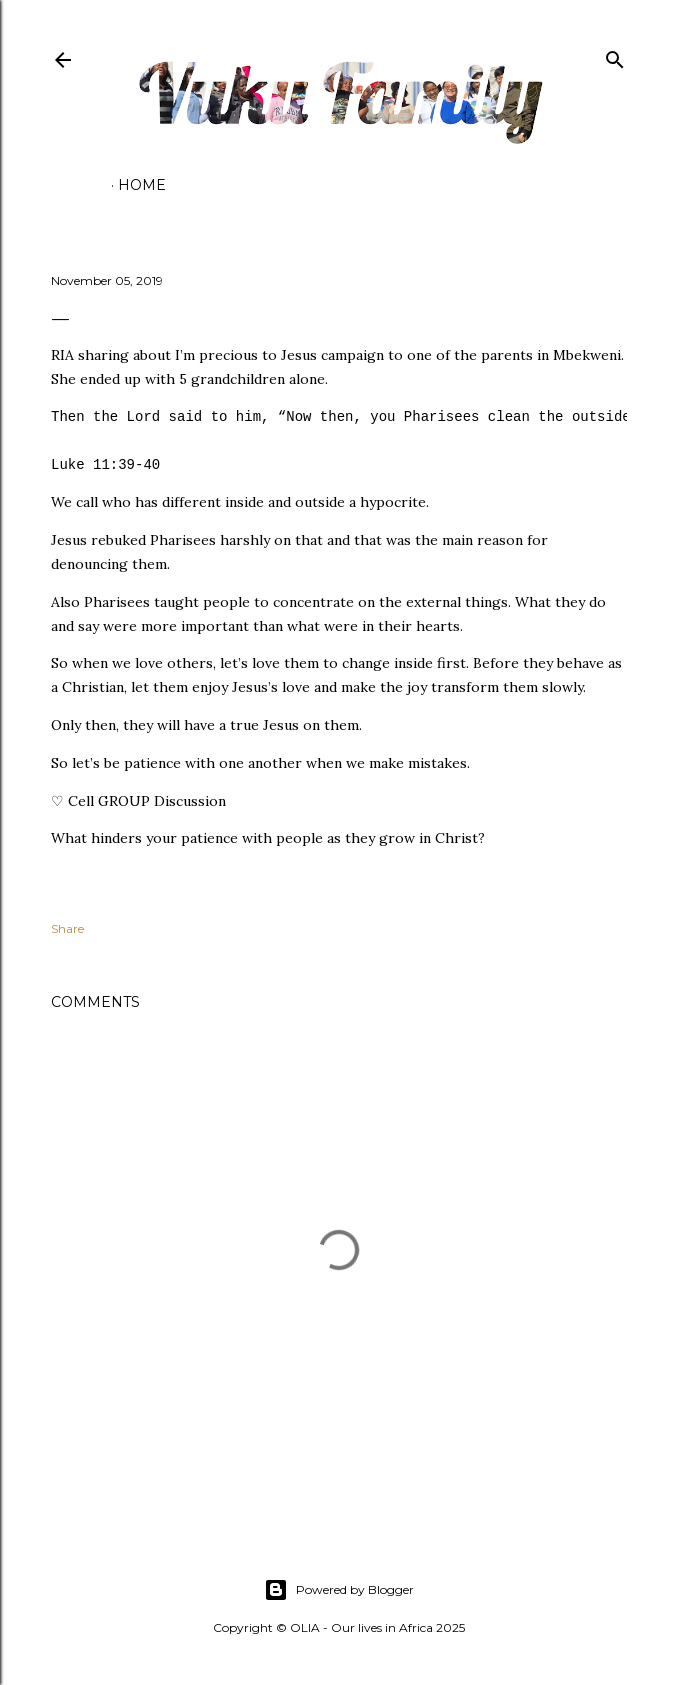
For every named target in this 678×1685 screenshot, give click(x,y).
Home (142, 185)
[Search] (615, 55)
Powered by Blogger (339, 1590)
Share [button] (67, 928)
